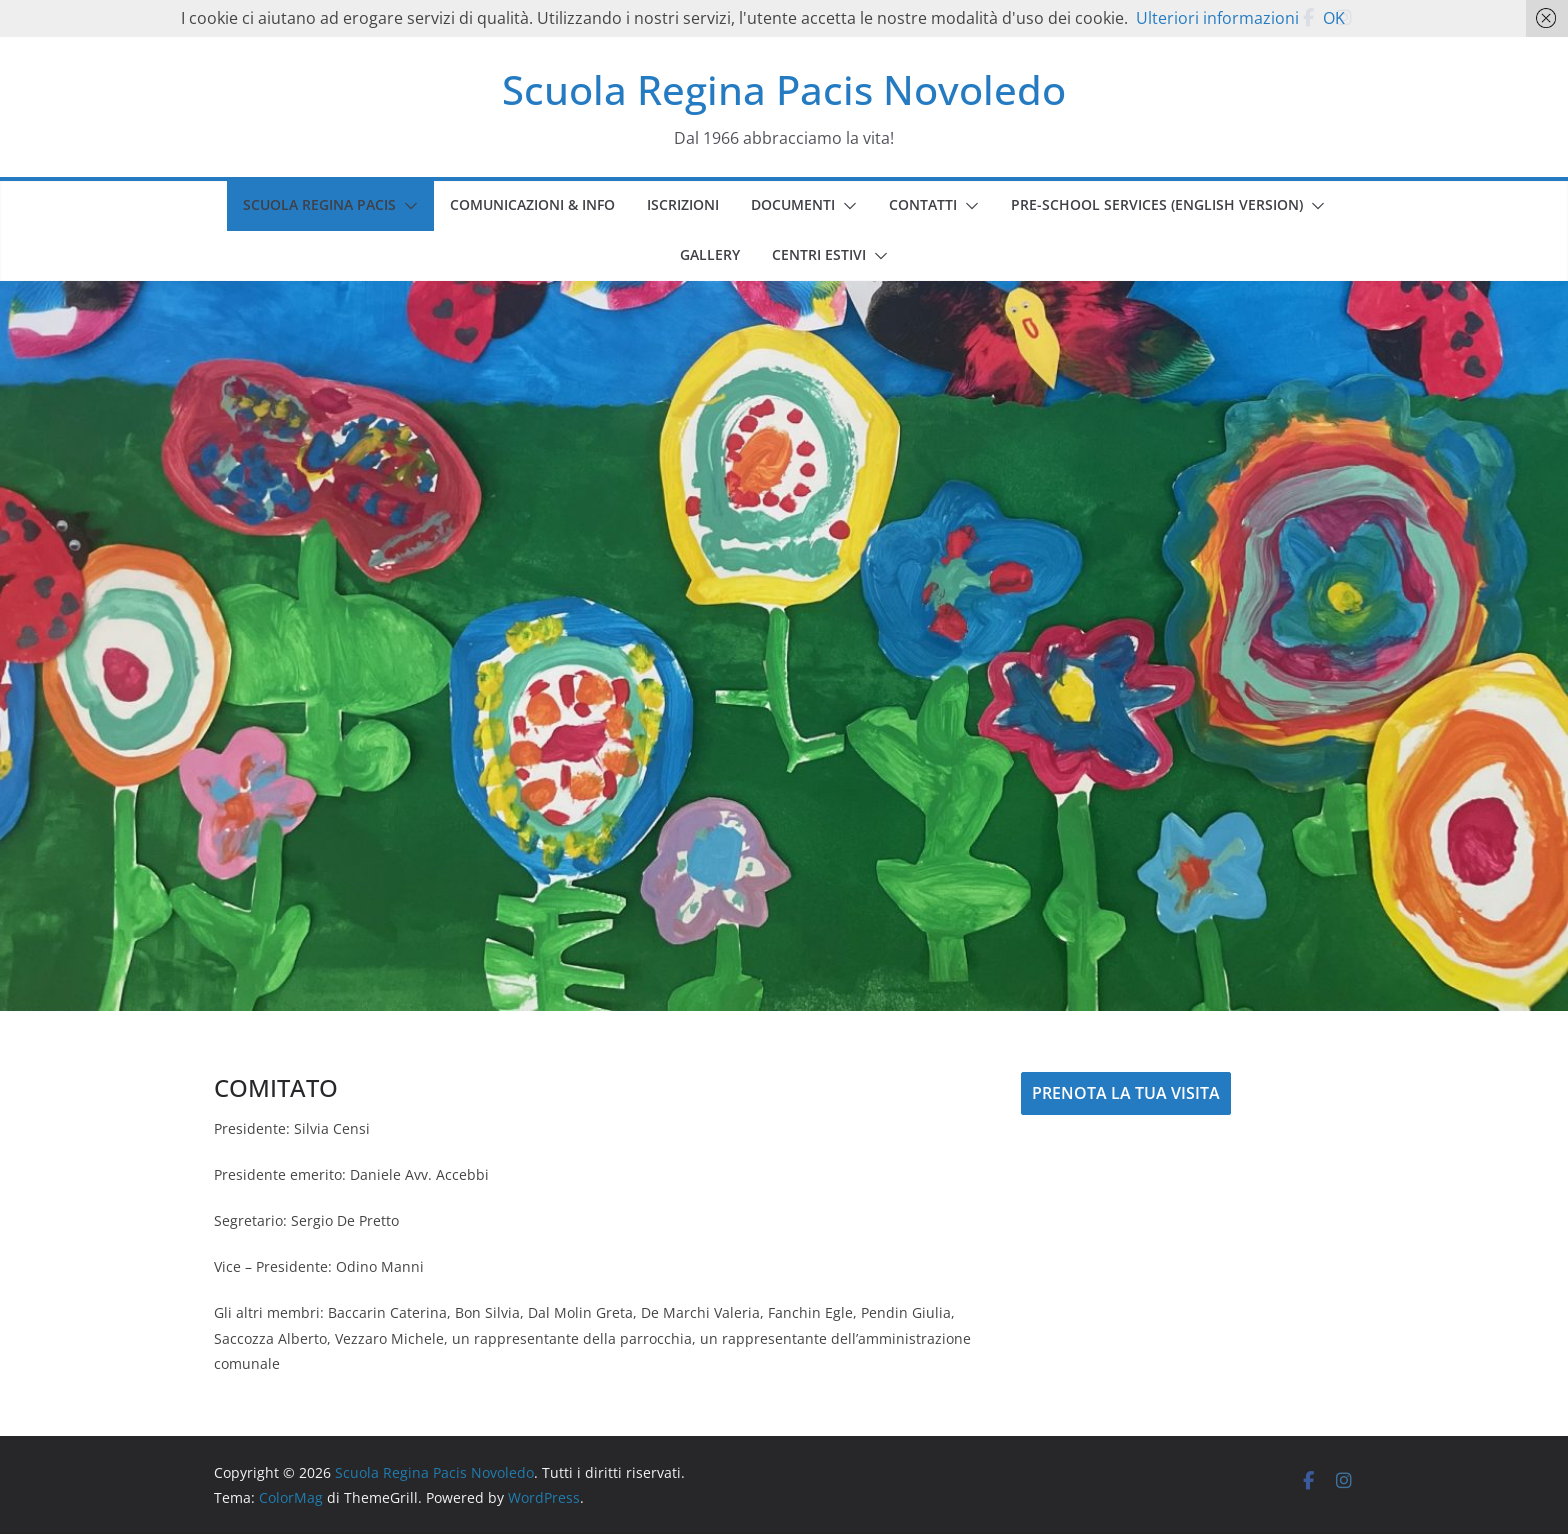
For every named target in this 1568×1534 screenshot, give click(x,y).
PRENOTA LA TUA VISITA (1126, 1093)
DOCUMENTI (793, 204)
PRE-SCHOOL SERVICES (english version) (1157, 204)
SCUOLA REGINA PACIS (319, 204)
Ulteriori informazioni (1217, 18)
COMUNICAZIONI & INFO (532, 204)
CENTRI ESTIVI (819, 254)
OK (1334, 18)
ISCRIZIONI (683, 204)
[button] (407, 206)
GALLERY (710, 254)
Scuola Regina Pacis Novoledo (784, 89)
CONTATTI (923, 204)
